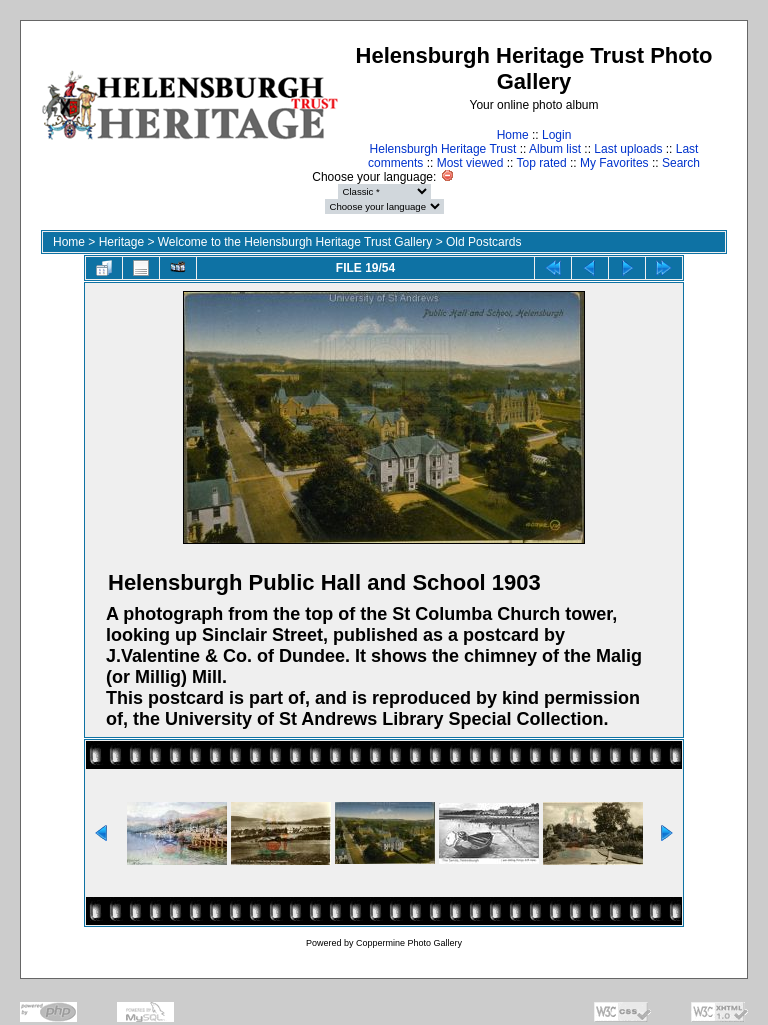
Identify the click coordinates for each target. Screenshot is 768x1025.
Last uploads (628, 149)
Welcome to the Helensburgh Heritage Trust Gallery (295, 242)
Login (556, 135)
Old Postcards (483, 242)
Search (681, 163)
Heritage (121, 242)
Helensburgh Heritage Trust (443, 149)
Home (513, 135)
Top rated (542, 163)
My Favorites (614, 163)
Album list (555, 149)
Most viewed (470, 163)
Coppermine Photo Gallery (409, 943)
